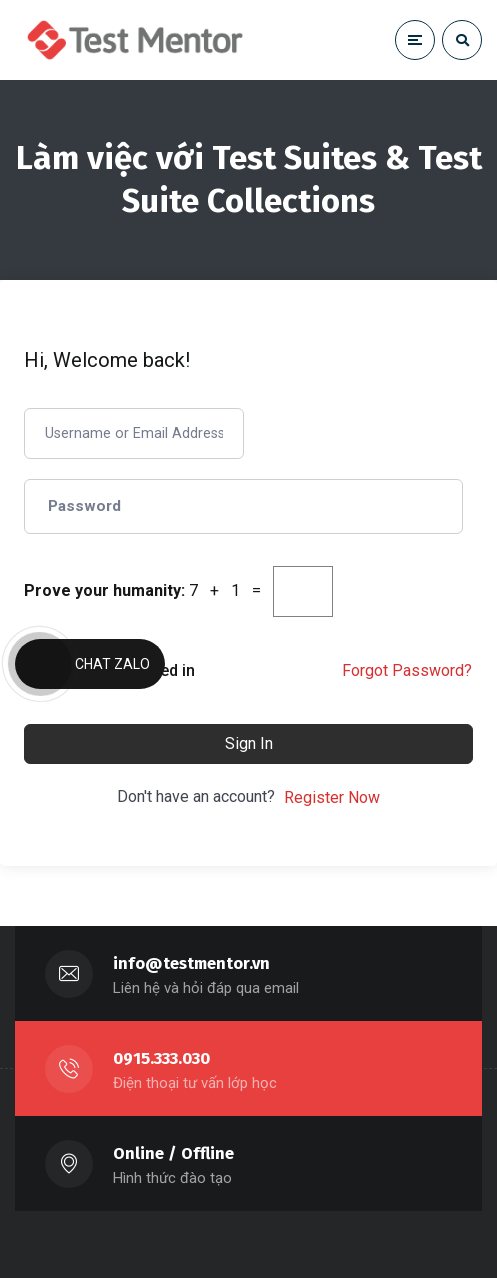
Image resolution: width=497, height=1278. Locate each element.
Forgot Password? (407, 670)
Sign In (249, 743)
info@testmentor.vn (191, 963)
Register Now (332, 797)
